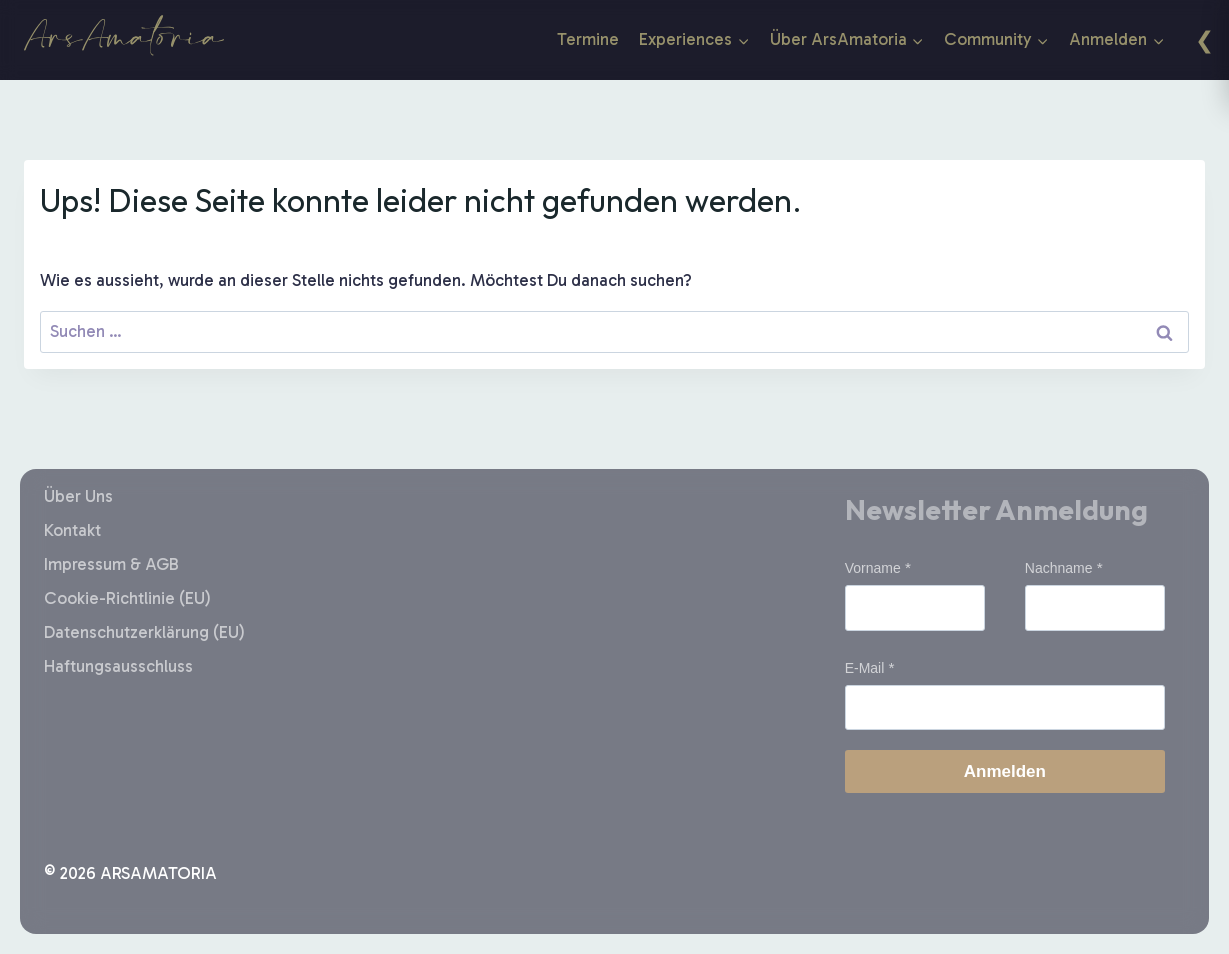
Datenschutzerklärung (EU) (144, 632)
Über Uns (78, 496)
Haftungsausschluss (118, 666)
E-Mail (865, 668)
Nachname (1059, 568)
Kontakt (72, 530)
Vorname (873, 568)
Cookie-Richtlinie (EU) (127, 598)
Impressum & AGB (111, 564)
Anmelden (1005, 771)
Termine (588, 39)
